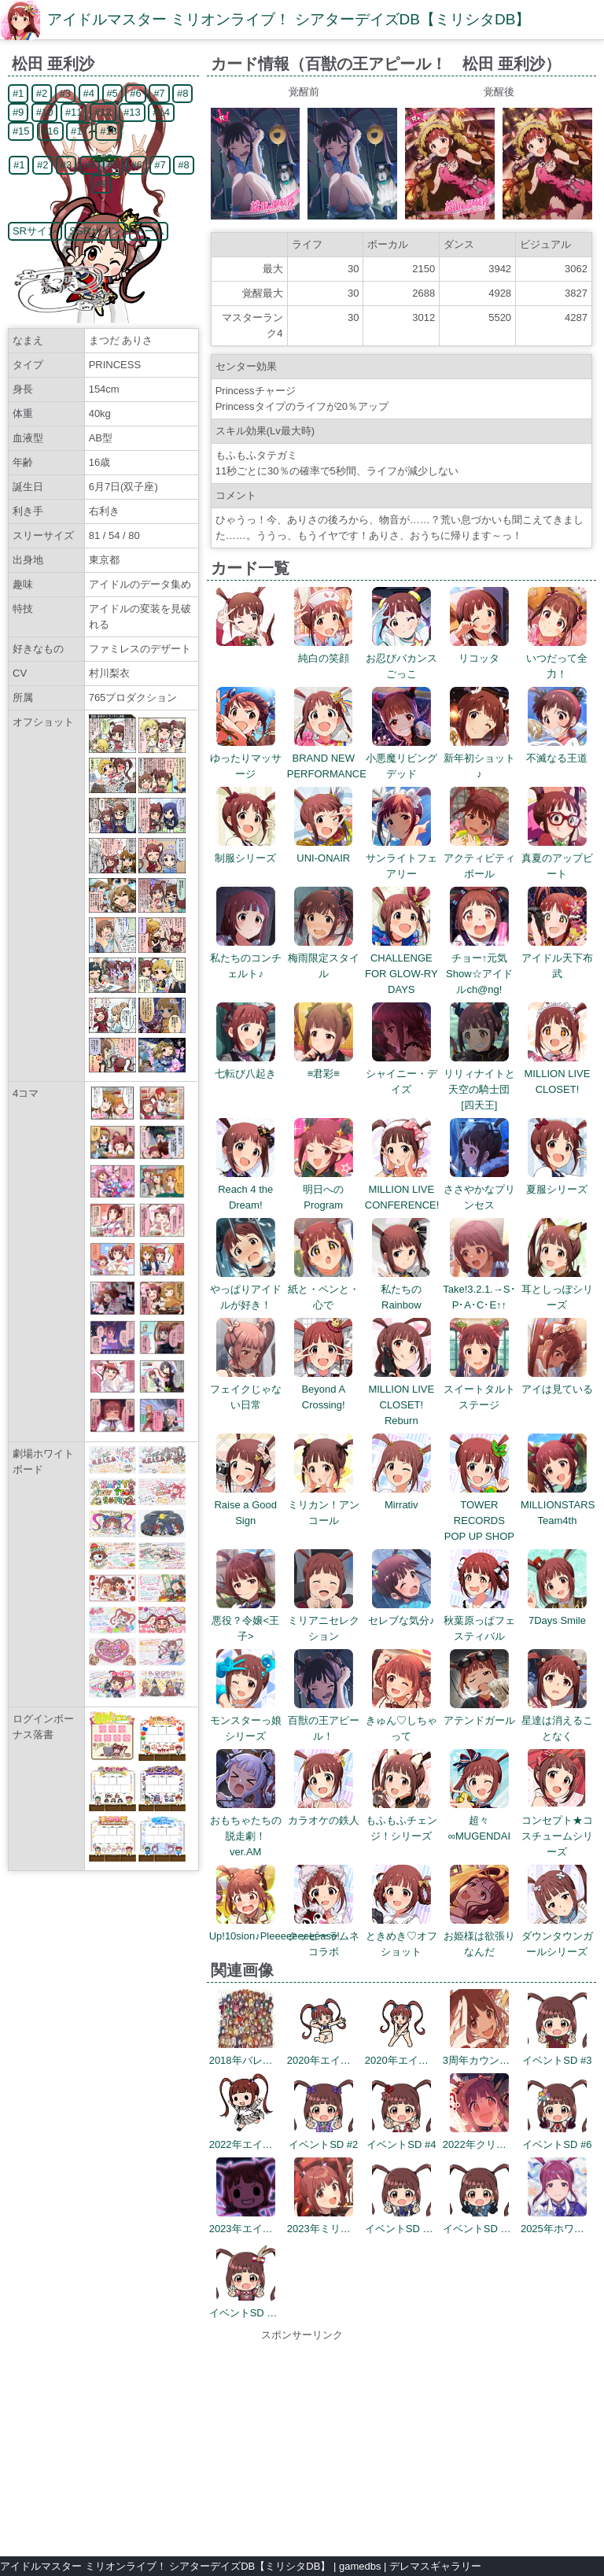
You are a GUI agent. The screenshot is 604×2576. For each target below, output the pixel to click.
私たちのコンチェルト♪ (246, 958)
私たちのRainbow (401, 1289)
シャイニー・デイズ (401, 1073)
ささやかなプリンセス (479, 1189)
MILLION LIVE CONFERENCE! (402, 1189)
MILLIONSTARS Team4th (558, 1504)
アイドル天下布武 (557, 958)
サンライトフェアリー (401, 858)
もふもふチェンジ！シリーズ (401, 1820)
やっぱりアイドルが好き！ (246, 1289)
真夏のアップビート (557, 858)
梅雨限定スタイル (323, 958)
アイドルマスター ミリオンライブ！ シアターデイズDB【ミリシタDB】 (288, 19)
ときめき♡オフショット (401, 1936)
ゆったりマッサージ (246, 758)
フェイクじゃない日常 (246, 1389)
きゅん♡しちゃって (401, 1720)
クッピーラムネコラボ (323, 1936)
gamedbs (360, 2566)
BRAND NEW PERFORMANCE (326, 758)
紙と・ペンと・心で (323, 1289)
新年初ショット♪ (479, 758)
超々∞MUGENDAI (479, 1820)
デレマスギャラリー (435, 2566)
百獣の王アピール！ (323, 1720)
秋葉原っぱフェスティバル (479, 1620)
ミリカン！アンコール (323, 1504)
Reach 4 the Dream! (245, 1189)
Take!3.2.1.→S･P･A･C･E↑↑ (479, 1289)
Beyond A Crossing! (323, 1389)
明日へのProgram (323, 1189)
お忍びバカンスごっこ (401, 658)
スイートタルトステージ (479, 1389)
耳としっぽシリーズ (557, 1289)
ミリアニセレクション (323, 1620)
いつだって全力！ (556, 658)
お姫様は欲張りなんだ (479, 1936)
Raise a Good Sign (245, 1504)
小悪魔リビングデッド (401, 758)
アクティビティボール (479, 858)
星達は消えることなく (557, 1720)
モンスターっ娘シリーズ (246, 1720)
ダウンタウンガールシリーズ (557, 1936)
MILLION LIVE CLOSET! (558, 1073)
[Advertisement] (302, 2441)
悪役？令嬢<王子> (245, 1620)
